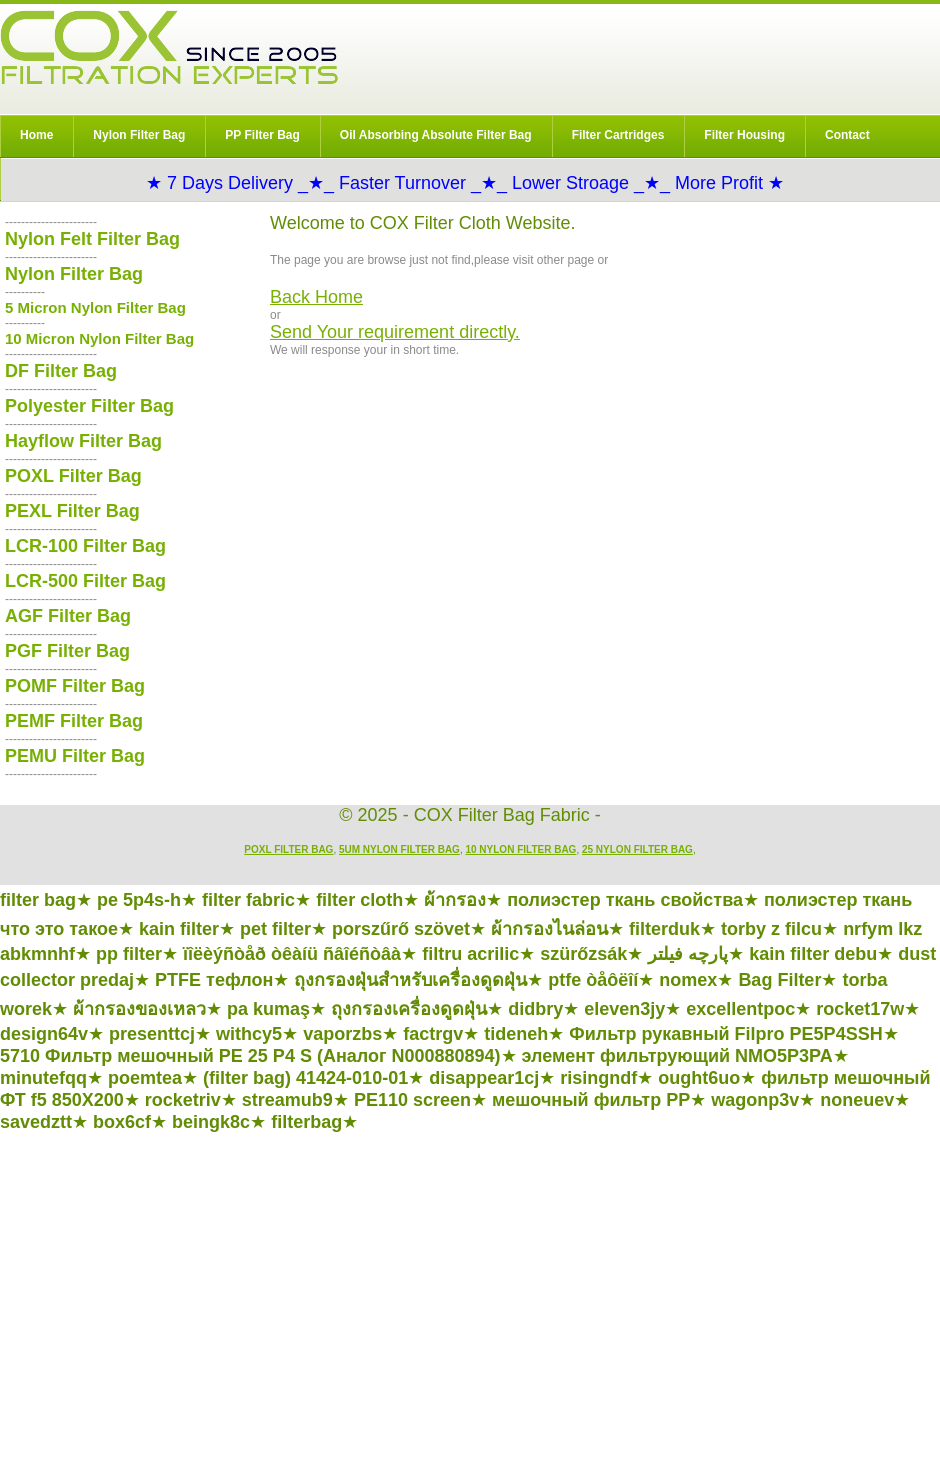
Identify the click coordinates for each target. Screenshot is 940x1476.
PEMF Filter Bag (74, 721)
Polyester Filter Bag (89, 406)
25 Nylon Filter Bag (637, 849)
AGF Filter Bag (68, 616)
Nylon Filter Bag (139, 135)
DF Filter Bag (61, 371)
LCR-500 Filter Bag (85, 581)
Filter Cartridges (618, 135)
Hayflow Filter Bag (83, 441)
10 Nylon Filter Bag (520, 849)
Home (36, 135)
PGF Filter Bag (67, 651)
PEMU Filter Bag (75, 756)
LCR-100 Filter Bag (85, 546)
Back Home (316, 297)
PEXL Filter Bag (72, 511)
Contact (847, 135)
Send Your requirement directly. (395, 332)
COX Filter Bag (169, 47)
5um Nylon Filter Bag (399, 849)
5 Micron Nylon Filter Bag (95, 307)
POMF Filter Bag (75, 686)
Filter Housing (744, 135)
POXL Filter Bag (73, 476)
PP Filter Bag (262, 135)
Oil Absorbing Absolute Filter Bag (436, 135)
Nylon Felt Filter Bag (92, 239)
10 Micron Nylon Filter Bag (99, 338)
